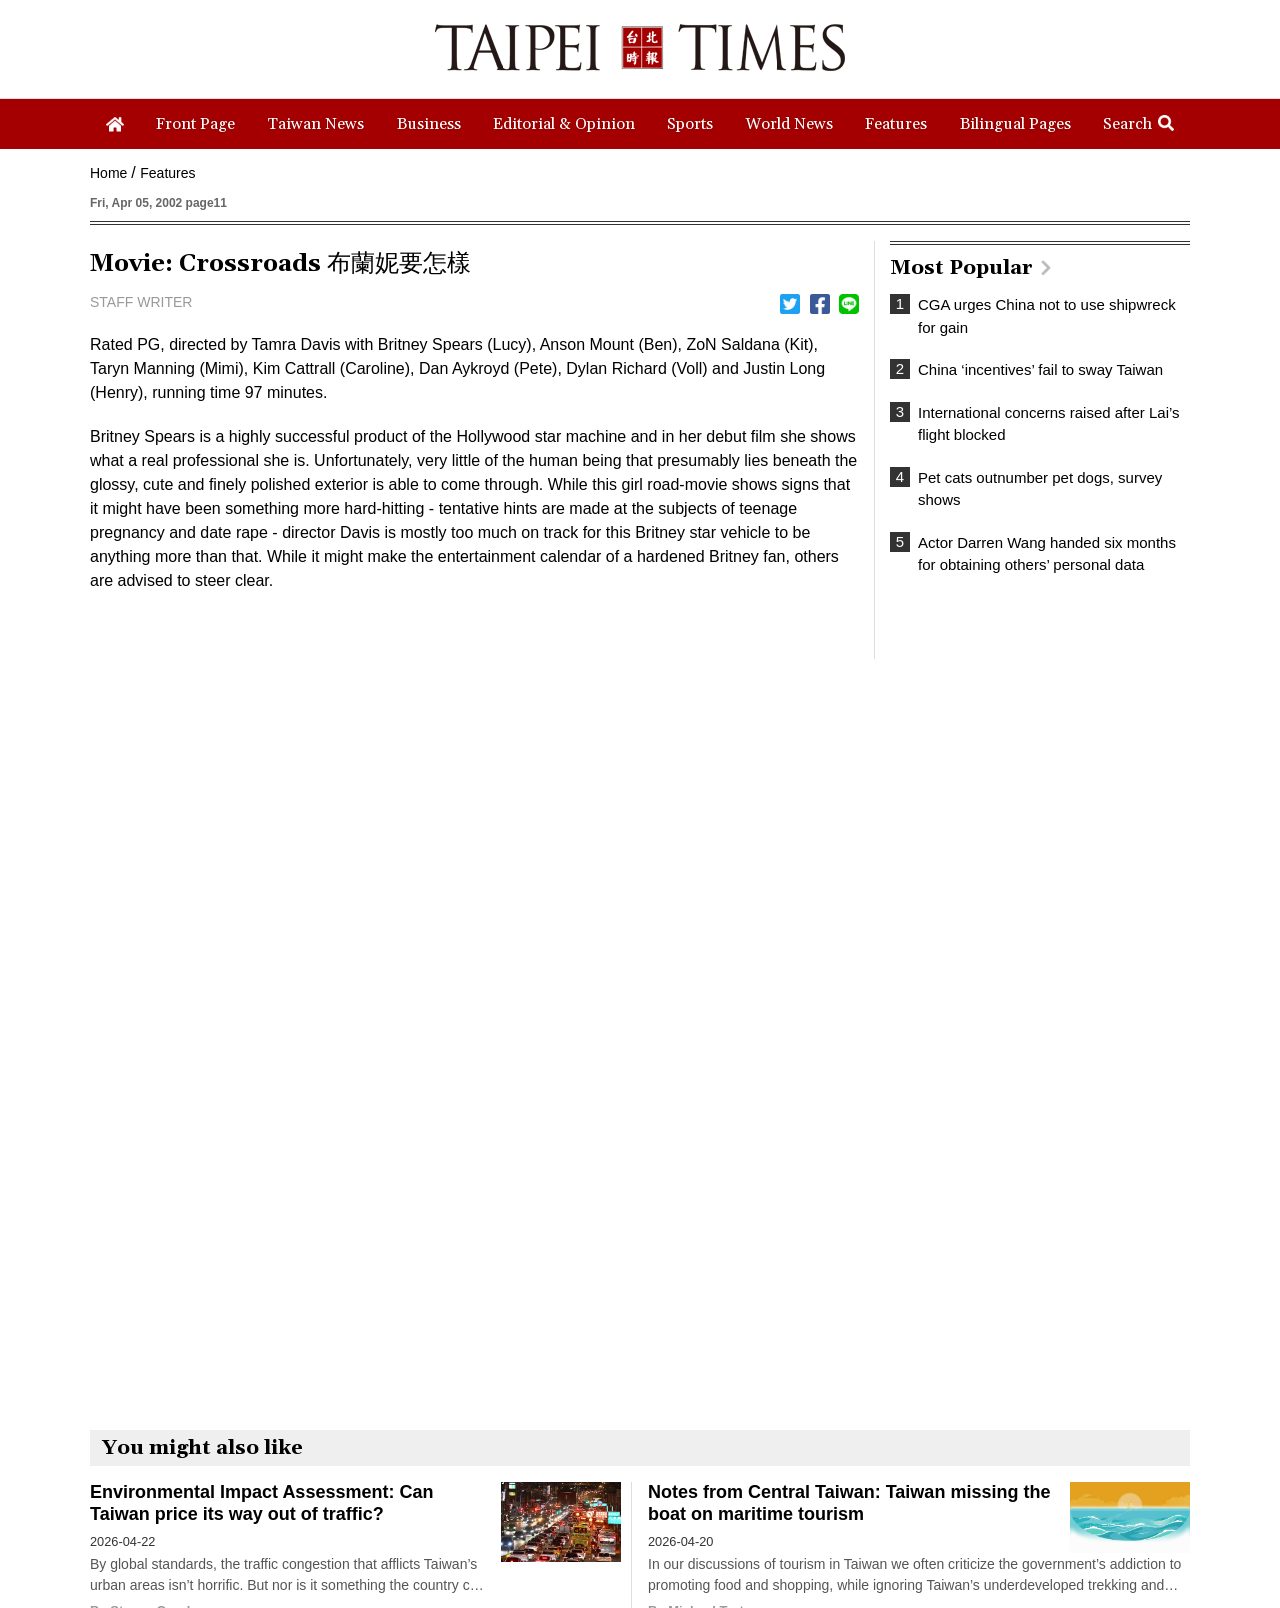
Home (108, 173)
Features (167, 173)
